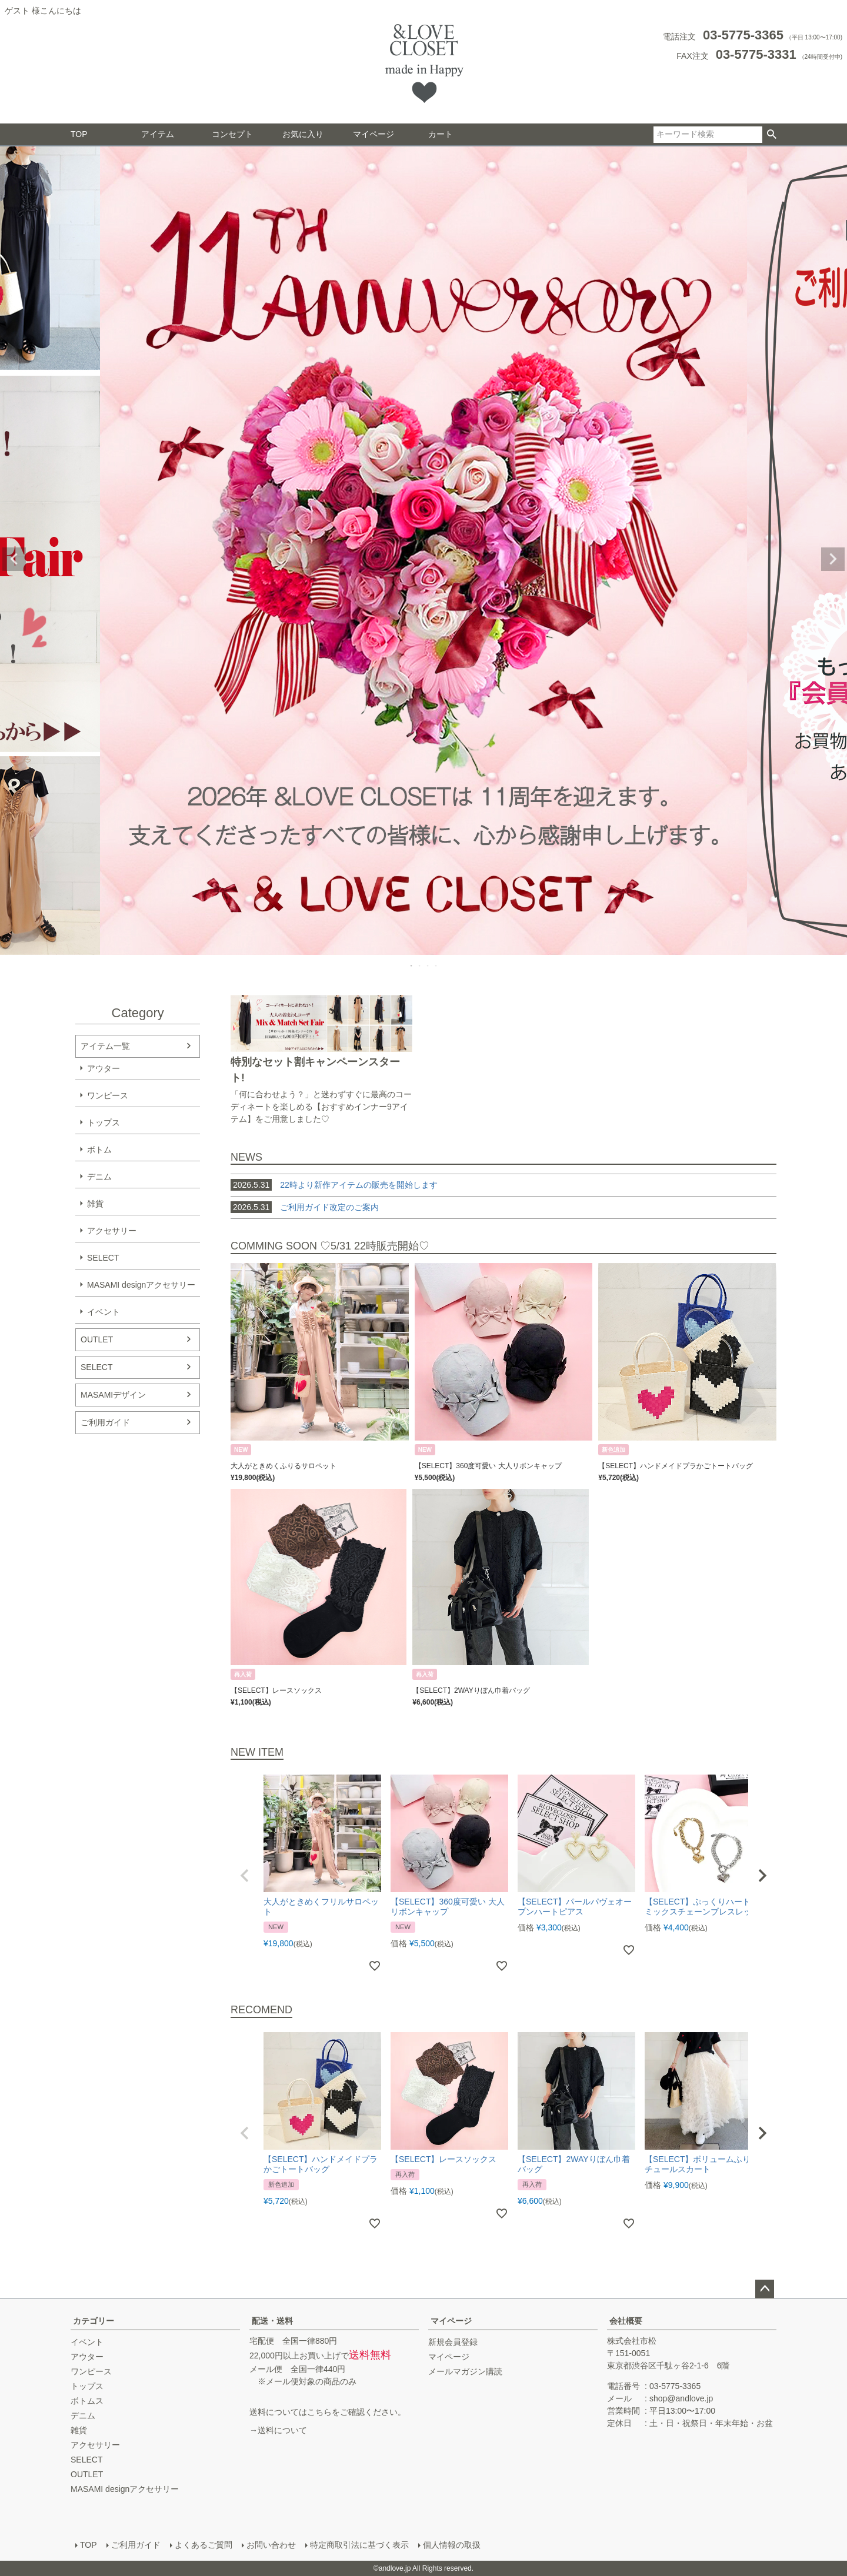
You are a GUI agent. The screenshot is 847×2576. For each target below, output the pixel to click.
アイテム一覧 (105, 1046)
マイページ (373, 134)
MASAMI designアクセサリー (141, 1284)
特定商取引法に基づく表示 (359, 2545)
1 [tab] (412, 965)
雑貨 (95, 1203)
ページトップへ (764, 2289)
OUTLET (97, 1339)
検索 (771, 134)
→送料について (278, 2430)
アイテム (157, 134)
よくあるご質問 (203, 2545)
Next (833, 559)
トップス (103, 1122)
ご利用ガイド (105, 1422)
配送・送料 (272, 2321)
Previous (14, 559)
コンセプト (232, 134)
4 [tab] (436, 965)
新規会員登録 (453, 2342)
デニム (99, 1176)
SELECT (103, 1257)
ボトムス (87, 2400)
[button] (245, 1876)
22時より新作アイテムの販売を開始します (334, 1185)
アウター (103, 1068)
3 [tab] (428, 965)
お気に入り (303, 134)
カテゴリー (93, 2321)
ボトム (99, 1149)
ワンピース (107, 1095)
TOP (79, 134)
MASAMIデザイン (113, 1394)
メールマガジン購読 (465, 2371)
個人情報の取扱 (452, 2545)
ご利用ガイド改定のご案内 (329, 1207)
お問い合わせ (271, 2545)
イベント (103, 1312)
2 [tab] (420, 965)
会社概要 (625, 2321)
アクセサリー (111, 1230)
